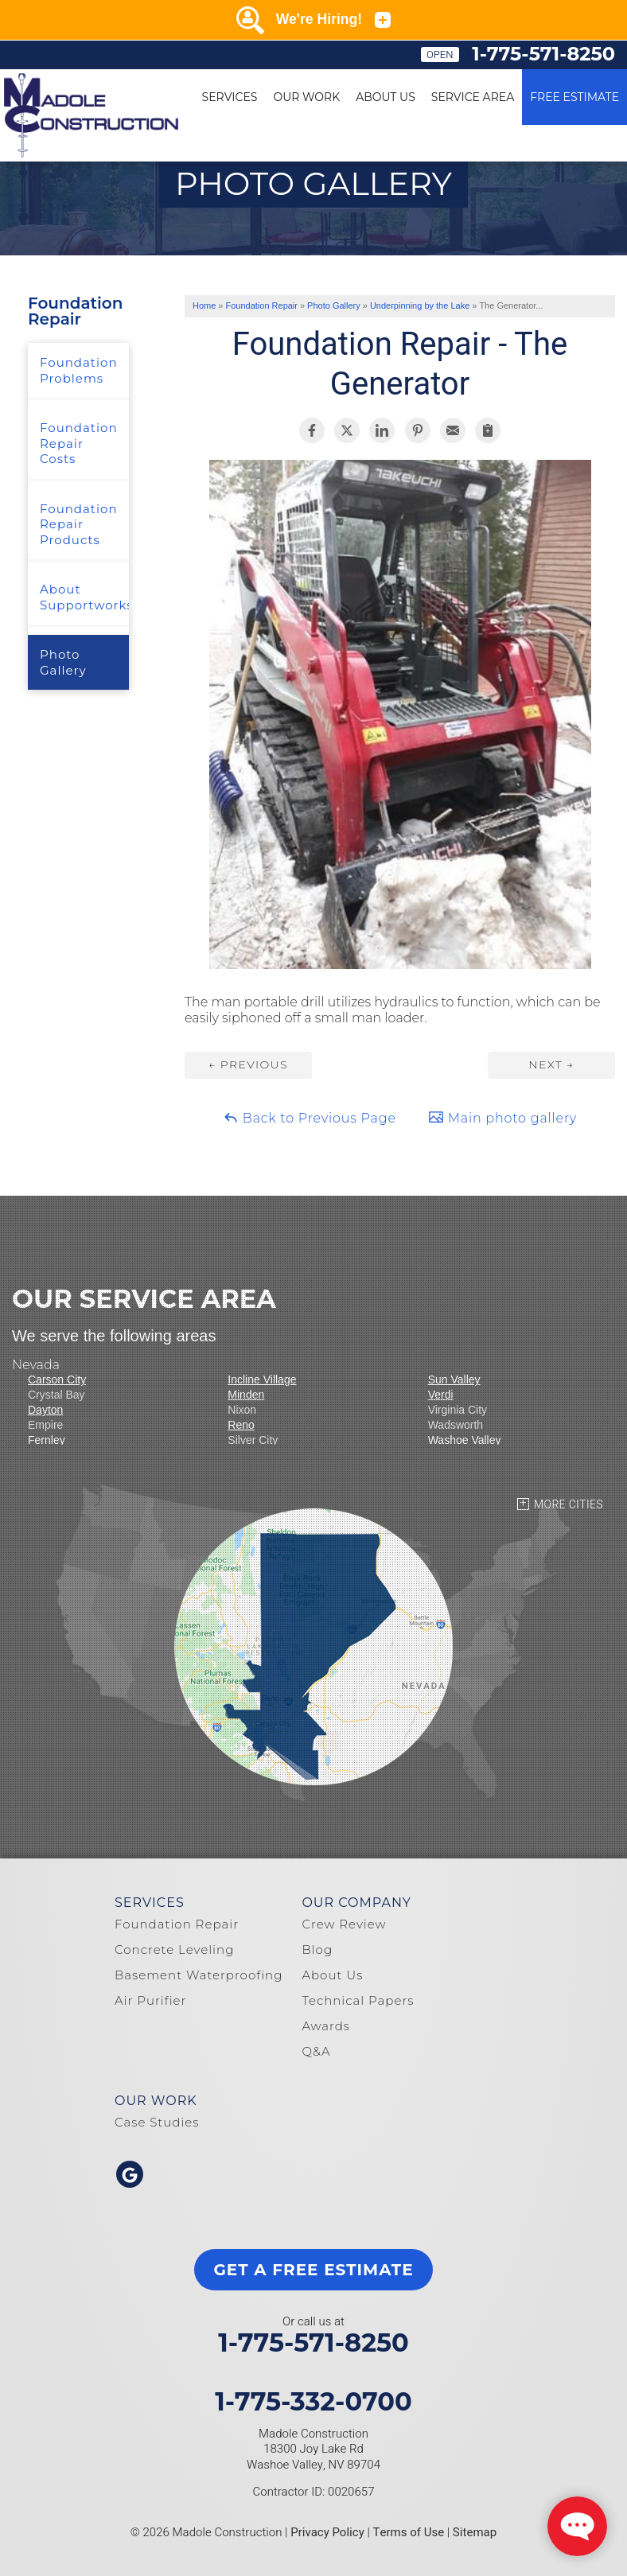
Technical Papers (358, 2000)
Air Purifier (150, 2000)
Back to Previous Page (309, 1117)
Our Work (306, 97)
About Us (385, 97)
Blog (317, 1949)
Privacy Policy (327, 2532)
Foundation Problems (79, 370)
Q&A (316, 2051)
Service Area (472, 97)
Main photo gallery (502, 1117)
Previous (248, 1064)
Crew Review (344, 1924)
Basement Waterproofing (198, 1975)
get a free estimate (313, 2269)
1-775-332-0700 (313, 2402)
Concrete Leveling (174, 1949)
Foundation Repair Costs (79, 443)
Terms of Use (409, 2532)
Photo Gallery (63, 662)
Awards (326, 2025)
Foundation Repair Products (79, 524)
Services (230, 97)
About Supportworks (84, 597)
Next (551, 1064)
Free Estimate (574, 97)
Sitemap (475, 2532)
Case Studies (157, 2122)
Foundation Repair (75, 311)
